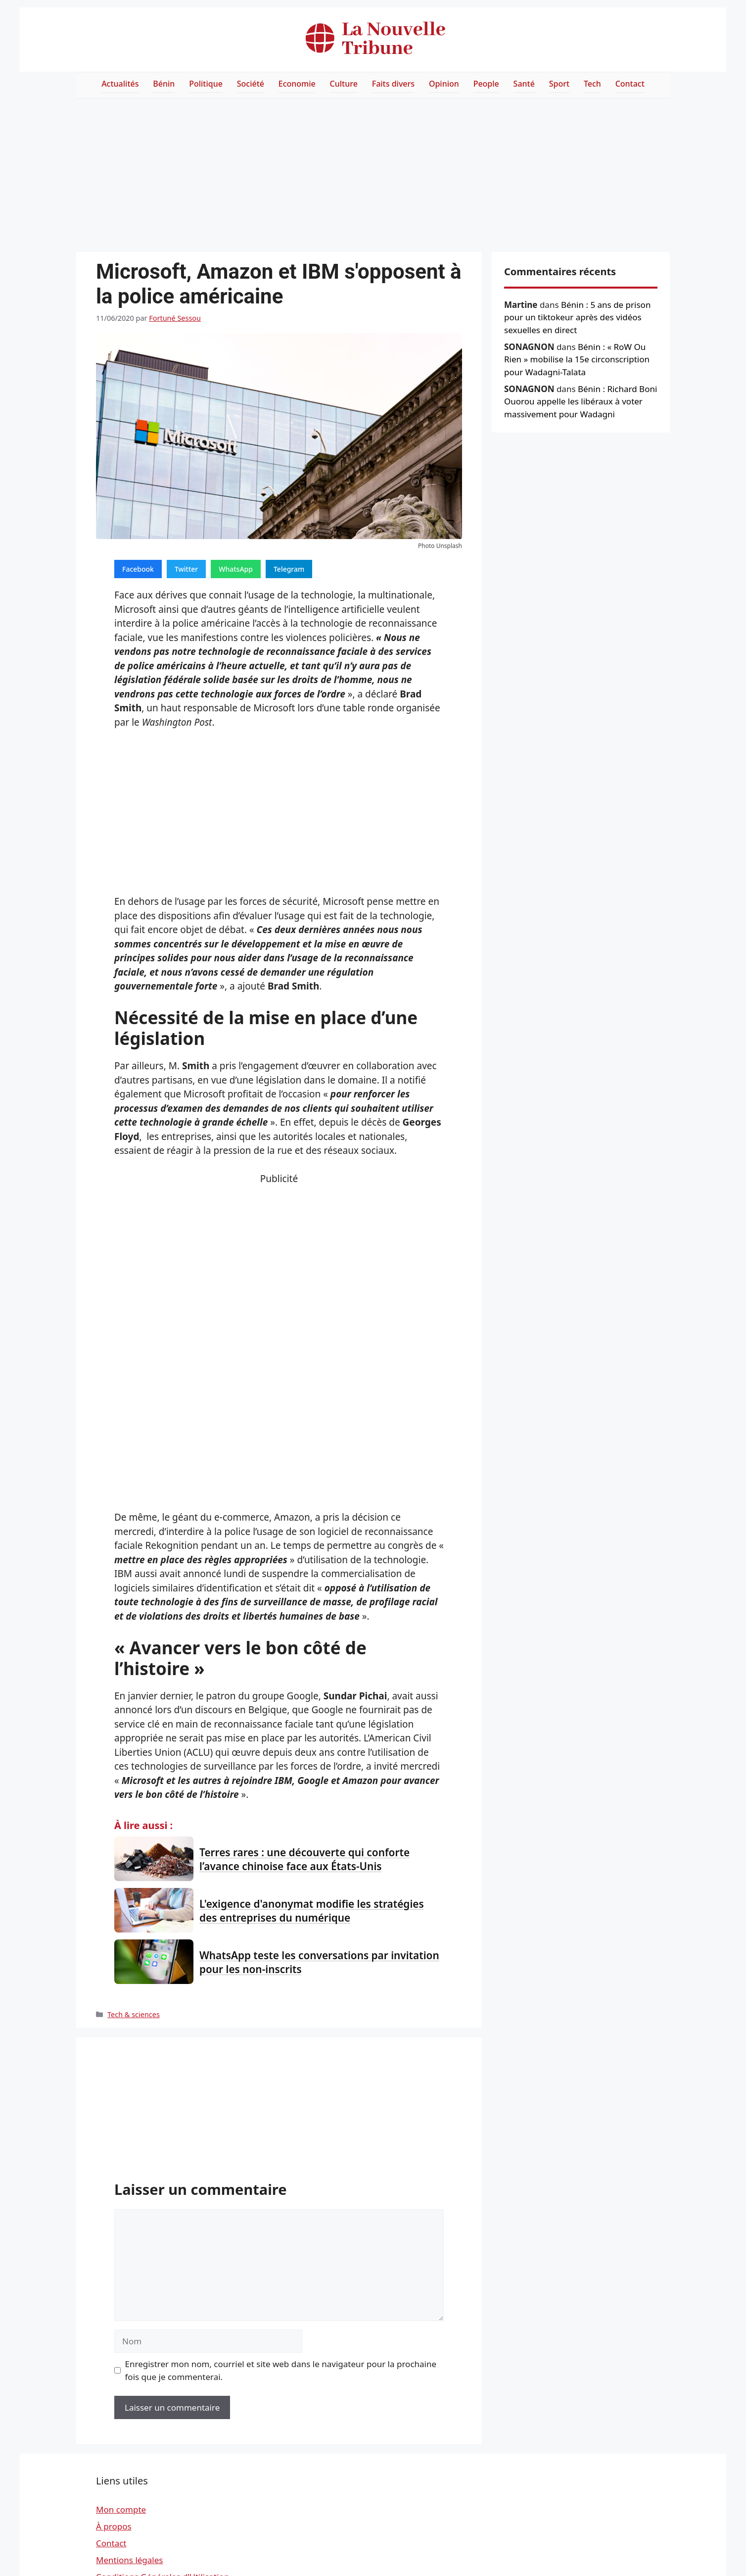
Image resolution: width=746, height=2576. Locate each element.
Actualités (120, 83)
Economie (297, 83)
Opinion (444, 83)
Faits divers (393, 83)
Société (250, 83)
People (486, 83)
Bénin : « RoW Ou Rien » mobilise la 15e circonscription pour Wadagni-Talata (577, 359)
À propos (114, 2526)
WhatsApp (236, 569)
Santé (524, 83)
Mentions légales (129, 2560)
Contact (630, 83)
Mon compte (121, 2509)
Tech (592, 83)
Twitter (186, 569)
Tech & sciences (133, 2014)
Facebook (138, 569)
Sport (559, 83)
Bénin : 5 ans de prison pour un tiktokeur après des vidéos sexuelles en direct (577, 317)
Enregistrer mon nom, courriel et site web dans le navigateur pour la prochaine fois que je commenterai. (281, 2370)
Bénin (164, 83)
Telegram (289, 569)
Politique (206, 83)
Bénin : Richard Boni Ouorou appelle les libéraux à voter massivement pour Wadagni (580, 401)
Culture (344, 83)
